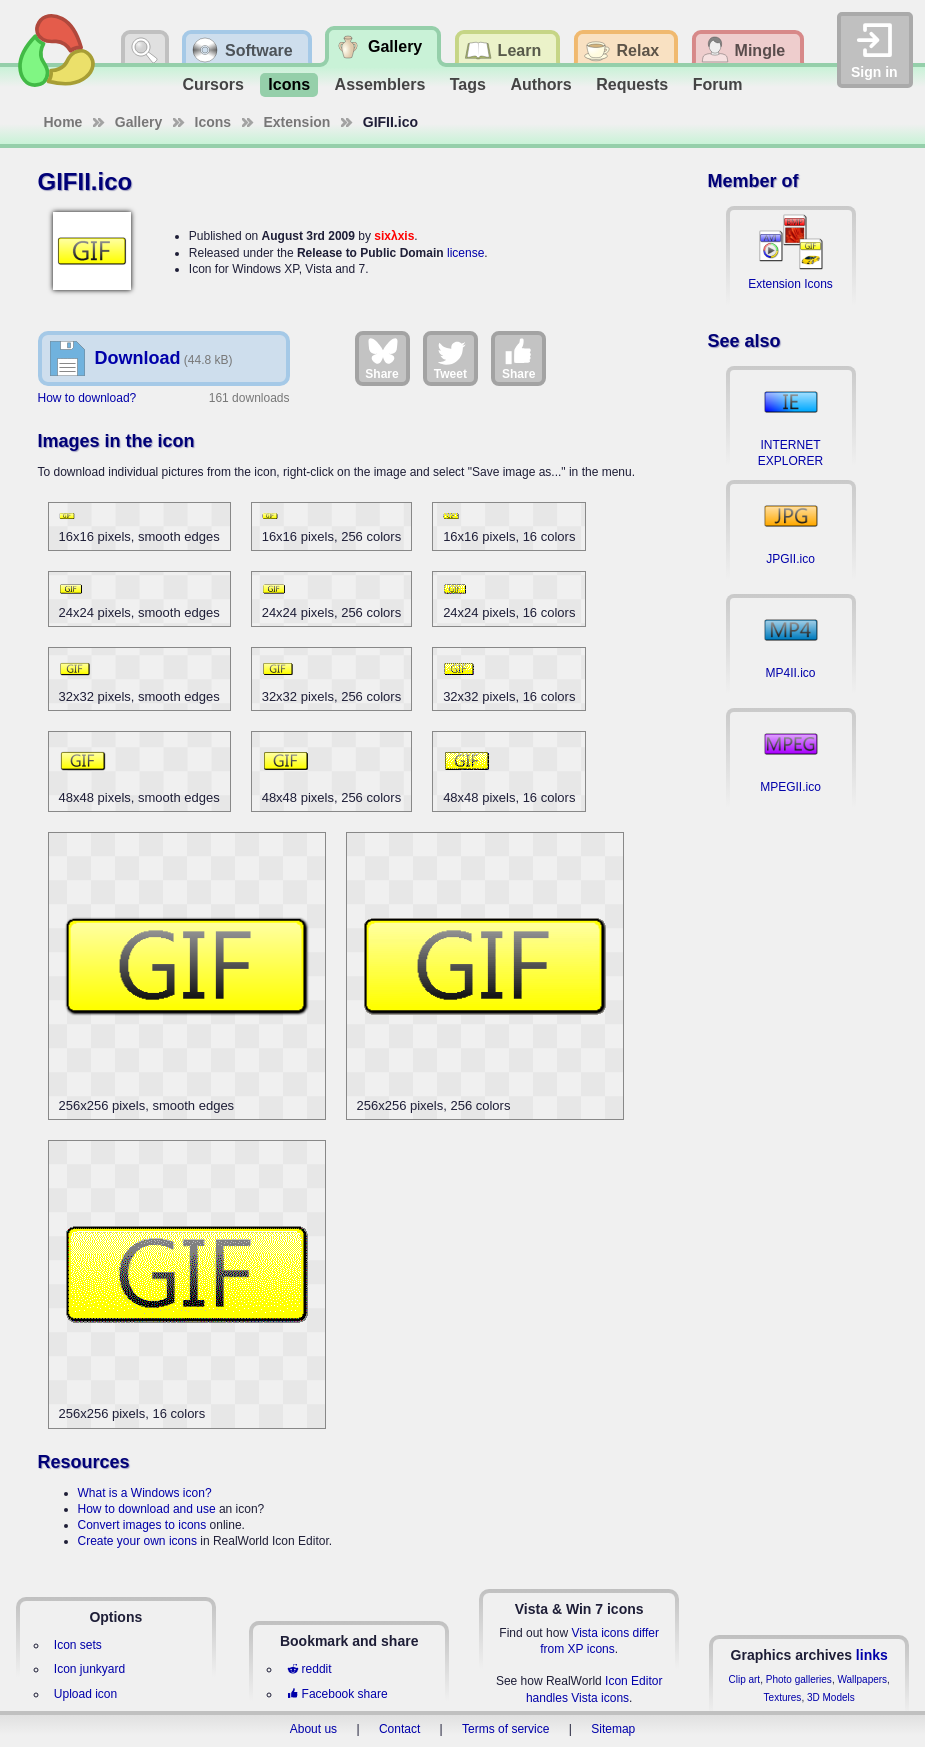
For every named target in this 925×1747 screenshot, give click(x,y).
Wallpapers (862, 1679)
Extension (297, 122)
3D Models (831, 1697)
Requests (632, 84)
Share (381, 358)
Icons (289, 84)
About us (313, 1729)
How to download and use (147, 1509)
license (465, 253)
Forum (718, 84)
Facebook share (337, 1694)
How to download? (87, 398)
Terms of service (505, 1729)
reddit (309, 1669)
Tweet (450, 358)
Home (63, 122)
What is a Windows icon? (145, 1493)
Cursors (213, 84)
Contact (399, 1729)
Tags (468, 84)
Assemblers (380, 84)
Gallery (138, 122)
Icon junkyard (89, 1669)
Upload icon (85, 1694)
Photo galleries (799, 1679)
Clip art (744, 1679)
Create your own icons (137, 1541)
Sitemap (613, 1729)
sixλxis (394, 236)
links (872, 1655)
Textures (783, 1697)
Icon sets (78, 1645)
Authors (540, 84)
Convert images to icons (142, 1525)
